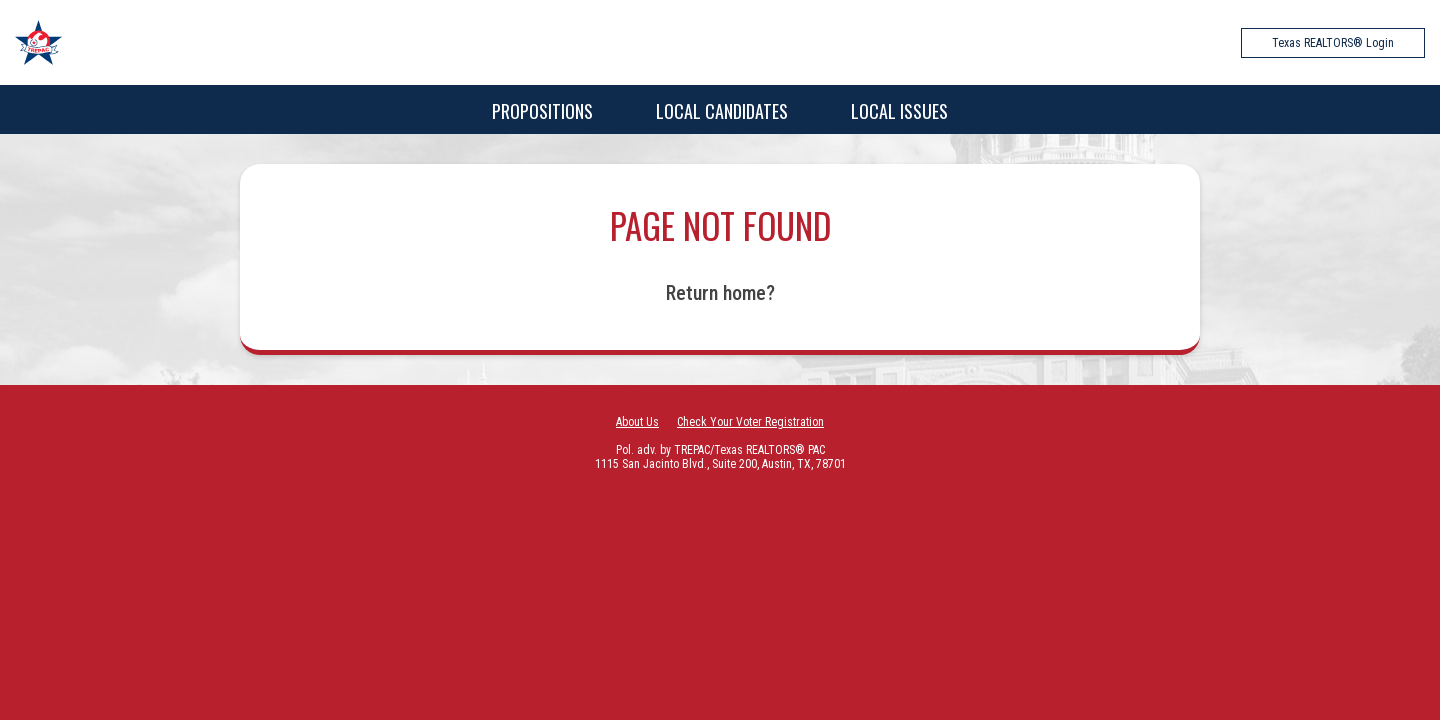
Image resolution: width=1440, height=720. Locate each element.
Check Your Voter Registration (750, 422)
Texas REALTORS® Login (1333, 43)
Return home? (720, 293)
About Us (637, 422)
